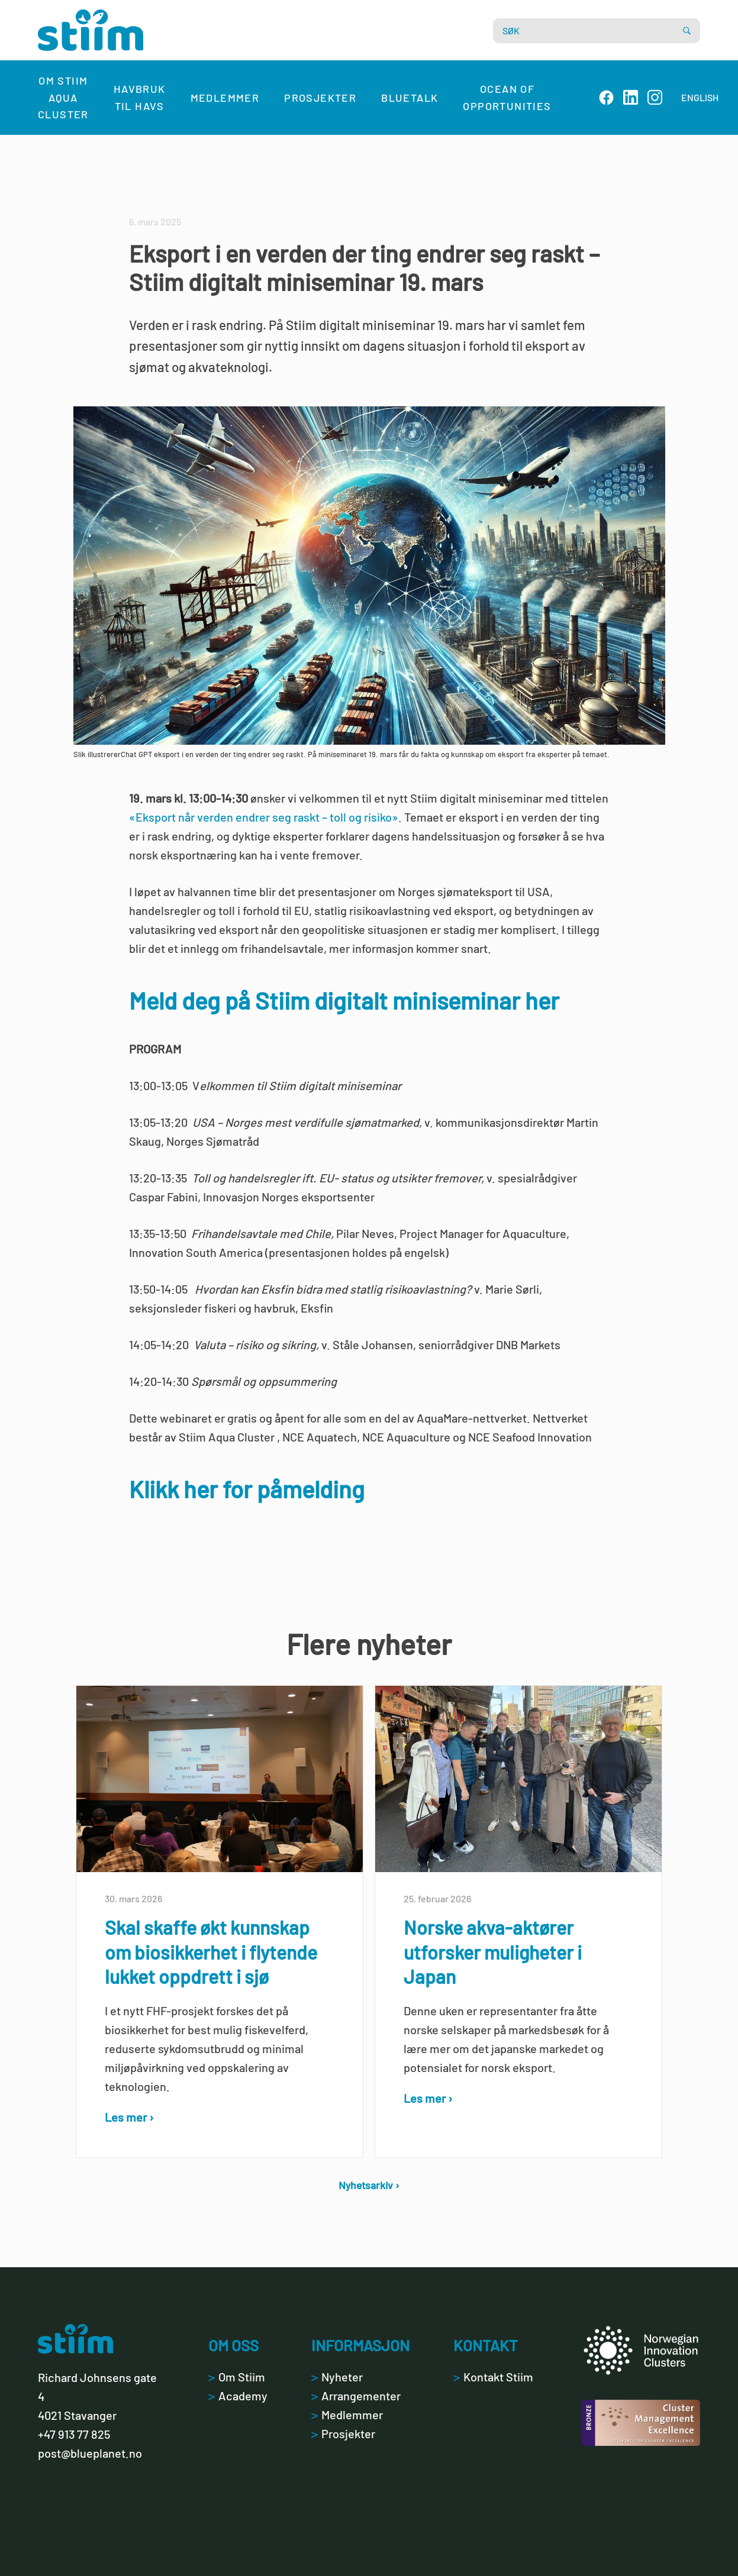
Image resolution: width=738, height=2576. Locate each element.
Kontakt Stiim (493, 2377)
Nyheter (337, 2377)
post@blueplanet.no (90, 2453)
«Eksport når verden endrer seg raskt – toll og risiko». (265, 817)
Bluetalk (409, 97)
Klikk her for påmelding (247, 1489)
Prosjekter (320, 97)
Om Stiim (236, 2377)
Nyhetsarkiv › (369, 2185)
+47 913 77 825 (74, 2434)
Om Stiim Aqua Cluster (63, 97)
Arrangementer (356, 2395)
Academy (238, 2395)
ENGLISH (699, 97)
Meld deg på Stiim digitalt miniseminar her (344, 1000)
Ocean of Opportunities (507, 97)
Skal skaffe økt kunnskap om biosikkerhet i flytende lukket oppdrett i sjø (211, 1951)
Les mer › (129, 2117)
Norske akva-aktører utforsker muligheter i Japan (493, 1951)
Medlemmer (225, 97)
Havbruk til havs (140, 97)
